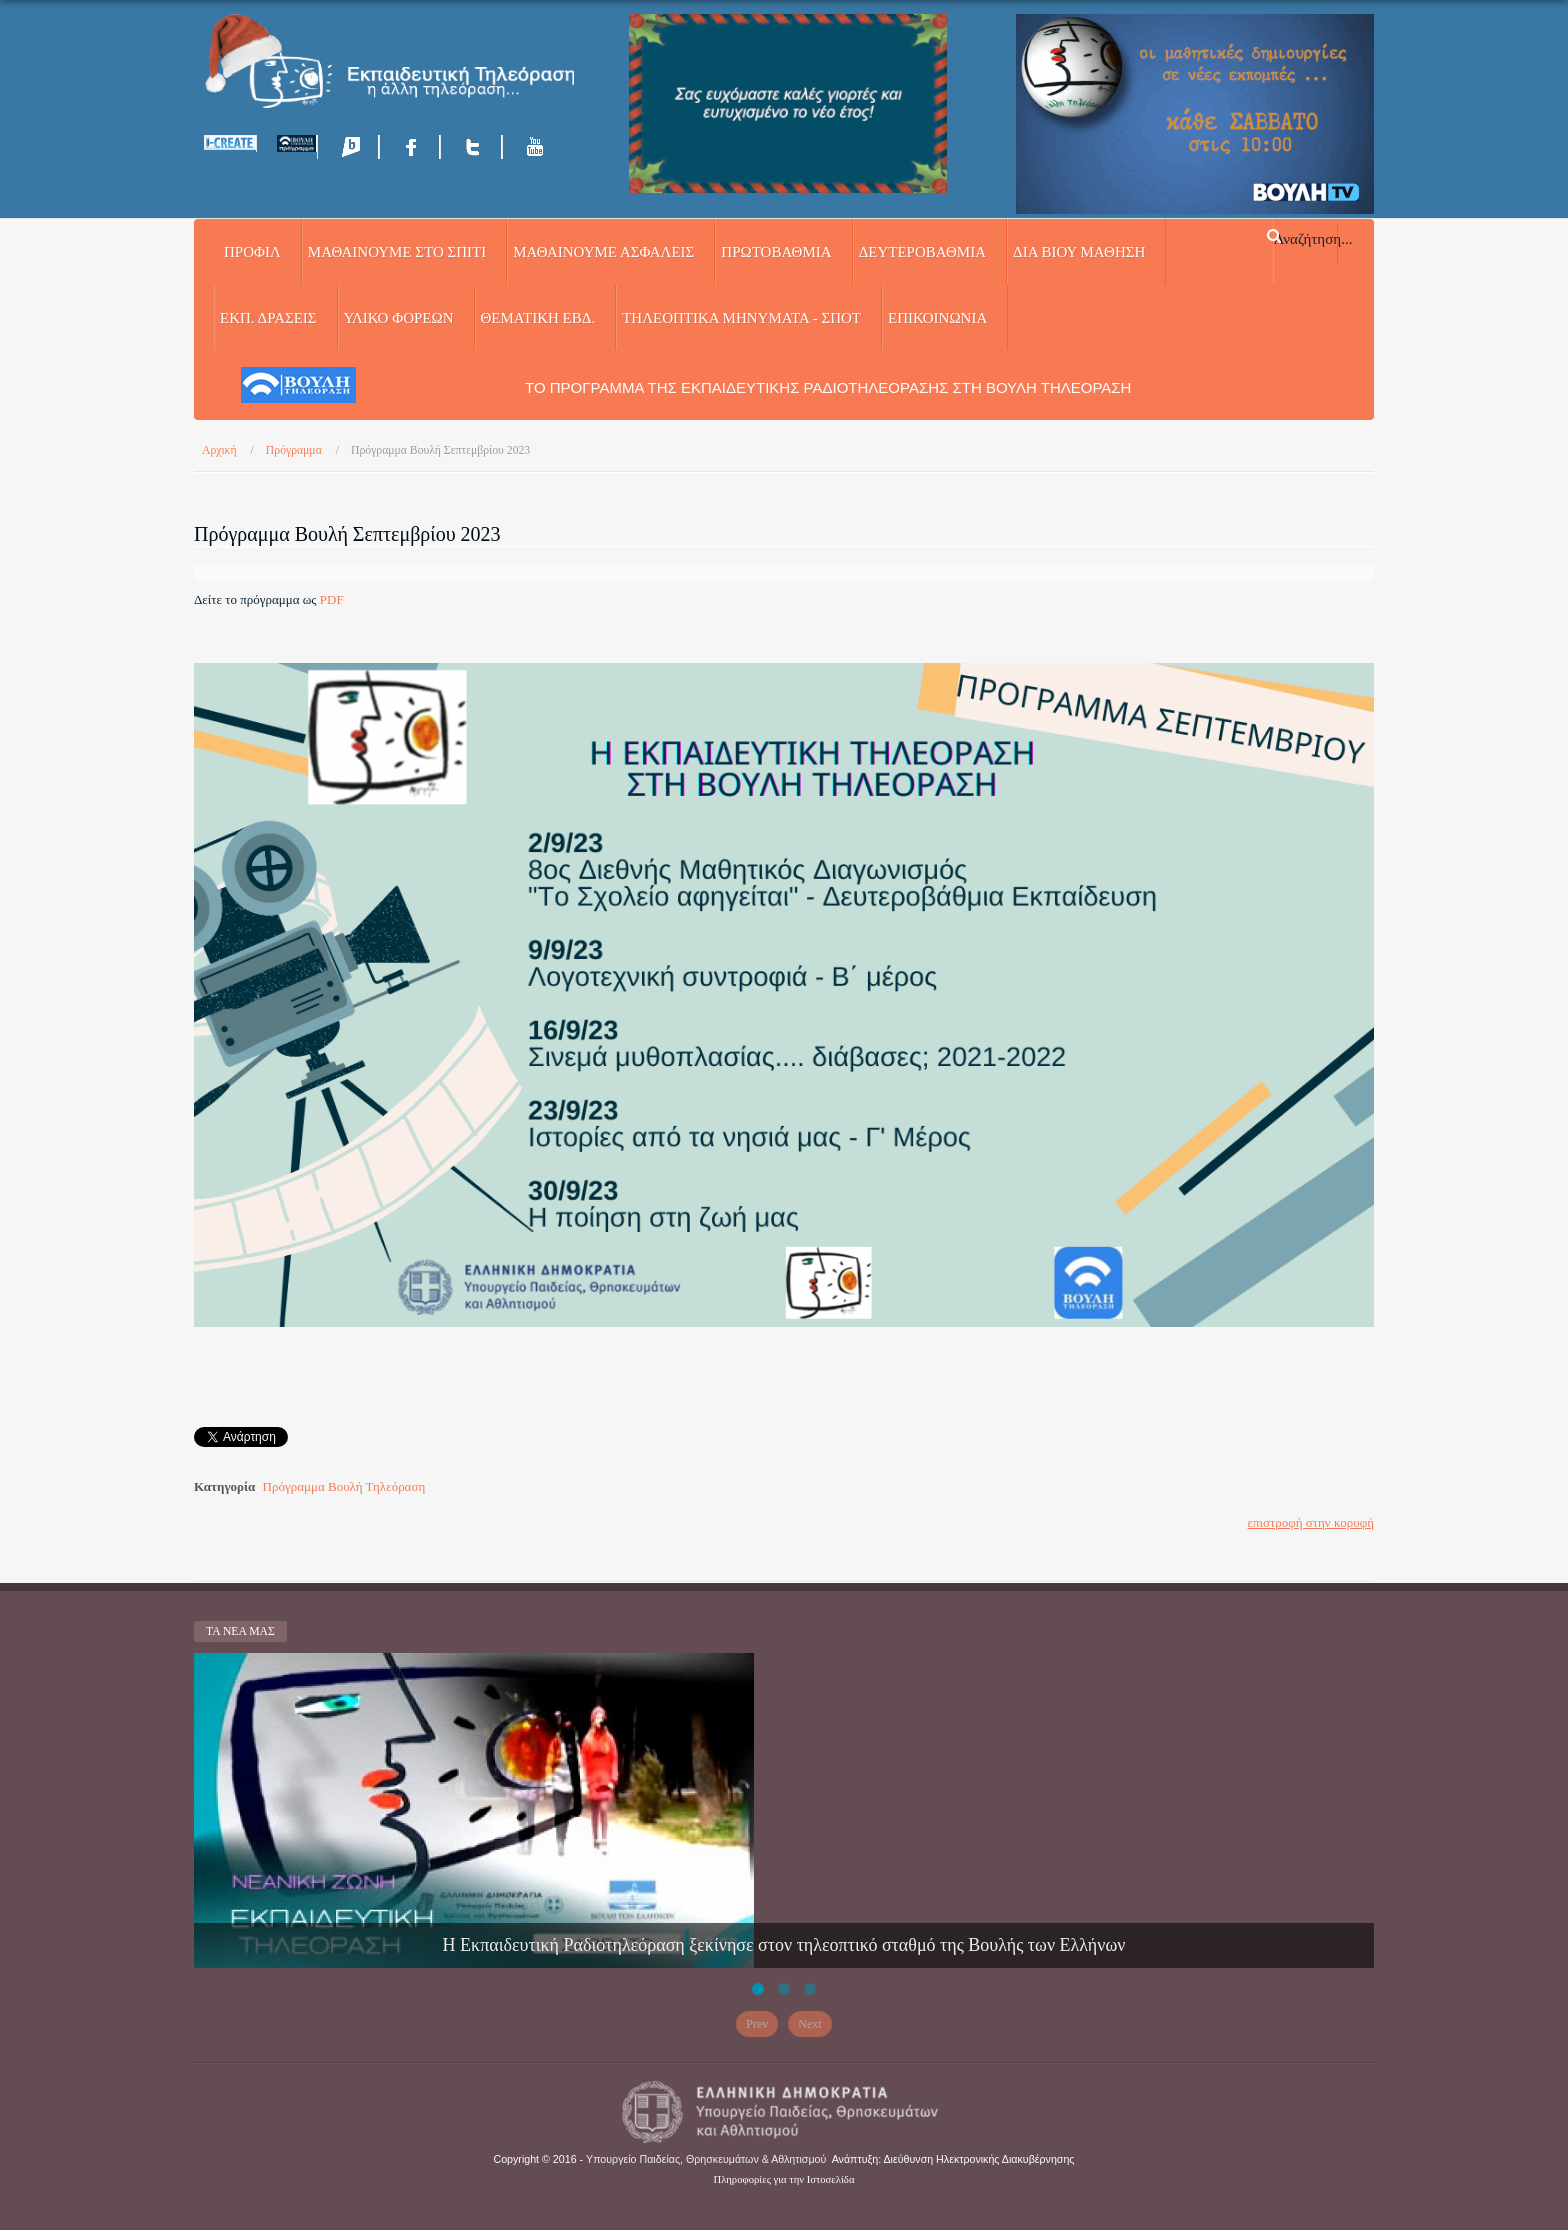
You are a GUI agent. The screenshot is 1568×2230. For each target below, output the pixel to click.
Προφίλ (252, 252)
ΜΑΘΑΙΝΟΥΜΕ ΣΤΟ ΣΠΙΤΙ (397, 252)
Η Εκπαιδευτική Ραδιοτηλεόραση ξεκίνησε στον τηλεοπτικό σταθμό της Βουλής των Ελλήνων (784, 1945)
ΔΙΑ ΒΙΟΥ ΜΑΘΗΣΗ (1079, 252)
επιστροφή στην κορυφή (1311, 1522)
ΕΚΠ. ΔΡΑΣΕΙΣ (268, 318)
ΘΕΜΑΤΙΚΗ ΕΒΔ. (538, 318)
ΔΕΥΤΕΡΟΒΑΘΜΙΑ (922, 252)
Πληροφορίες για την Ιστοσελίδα (784, 2179)
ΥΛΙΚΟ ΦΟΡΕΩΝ (399, 318)
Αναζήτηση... (1313, 238)
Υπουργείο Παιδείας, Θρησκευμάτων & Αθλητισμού (706, 2159)
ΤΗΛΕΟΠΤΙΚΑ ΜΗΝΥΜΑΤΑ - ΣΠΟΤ (741, 318)
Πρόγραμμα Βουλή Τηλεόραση (344, 1486)
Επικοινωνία (937, 318)
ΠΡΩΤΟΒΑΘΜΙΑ (776, 252)
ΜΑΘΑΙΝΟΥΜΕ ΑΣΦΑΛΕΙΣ (603, 252)
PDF (332, 599)
